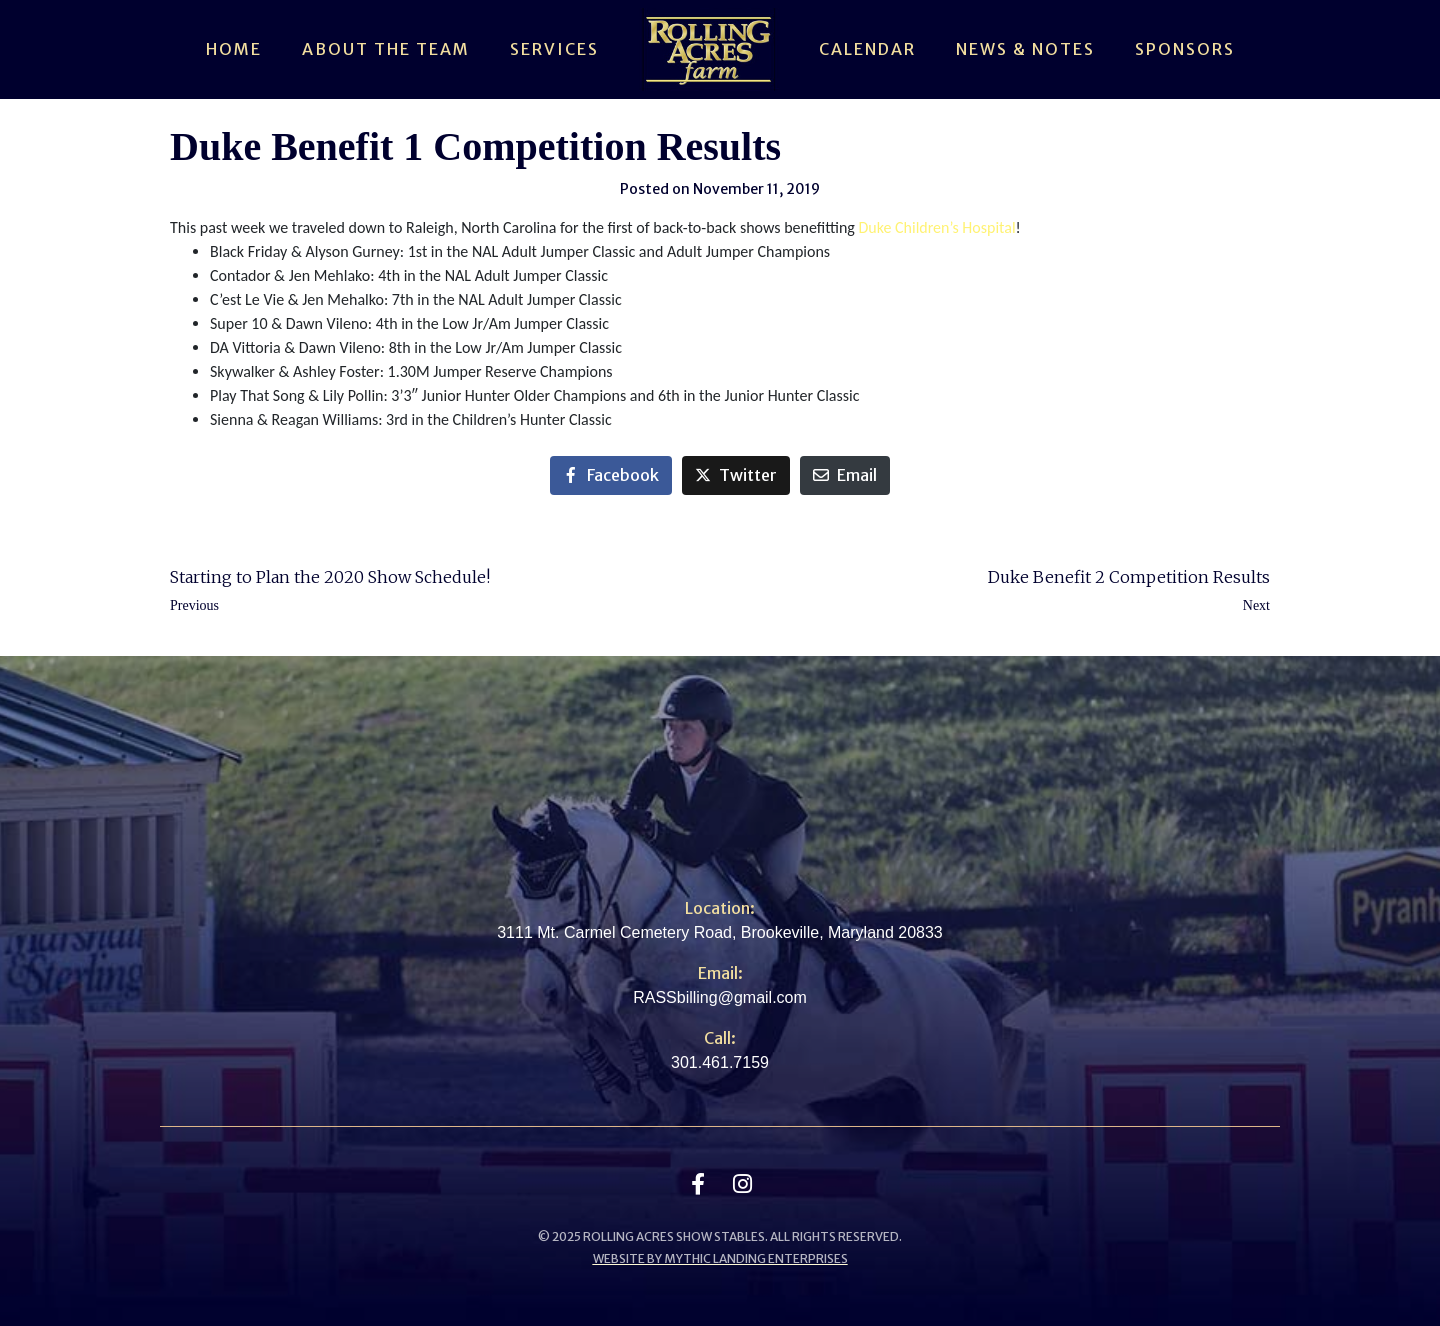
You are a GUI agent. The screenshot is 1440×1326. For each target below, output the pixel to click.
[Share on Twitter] (736, 475)
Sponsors (1185, 49)
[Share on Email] (845, 475)
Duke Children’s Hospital (936, 227)
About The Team (386, 49)
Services (554, 49)
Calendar (867, 49)
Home (234, 49)
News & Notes (1025, 49)
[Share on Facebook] (611, 475)
